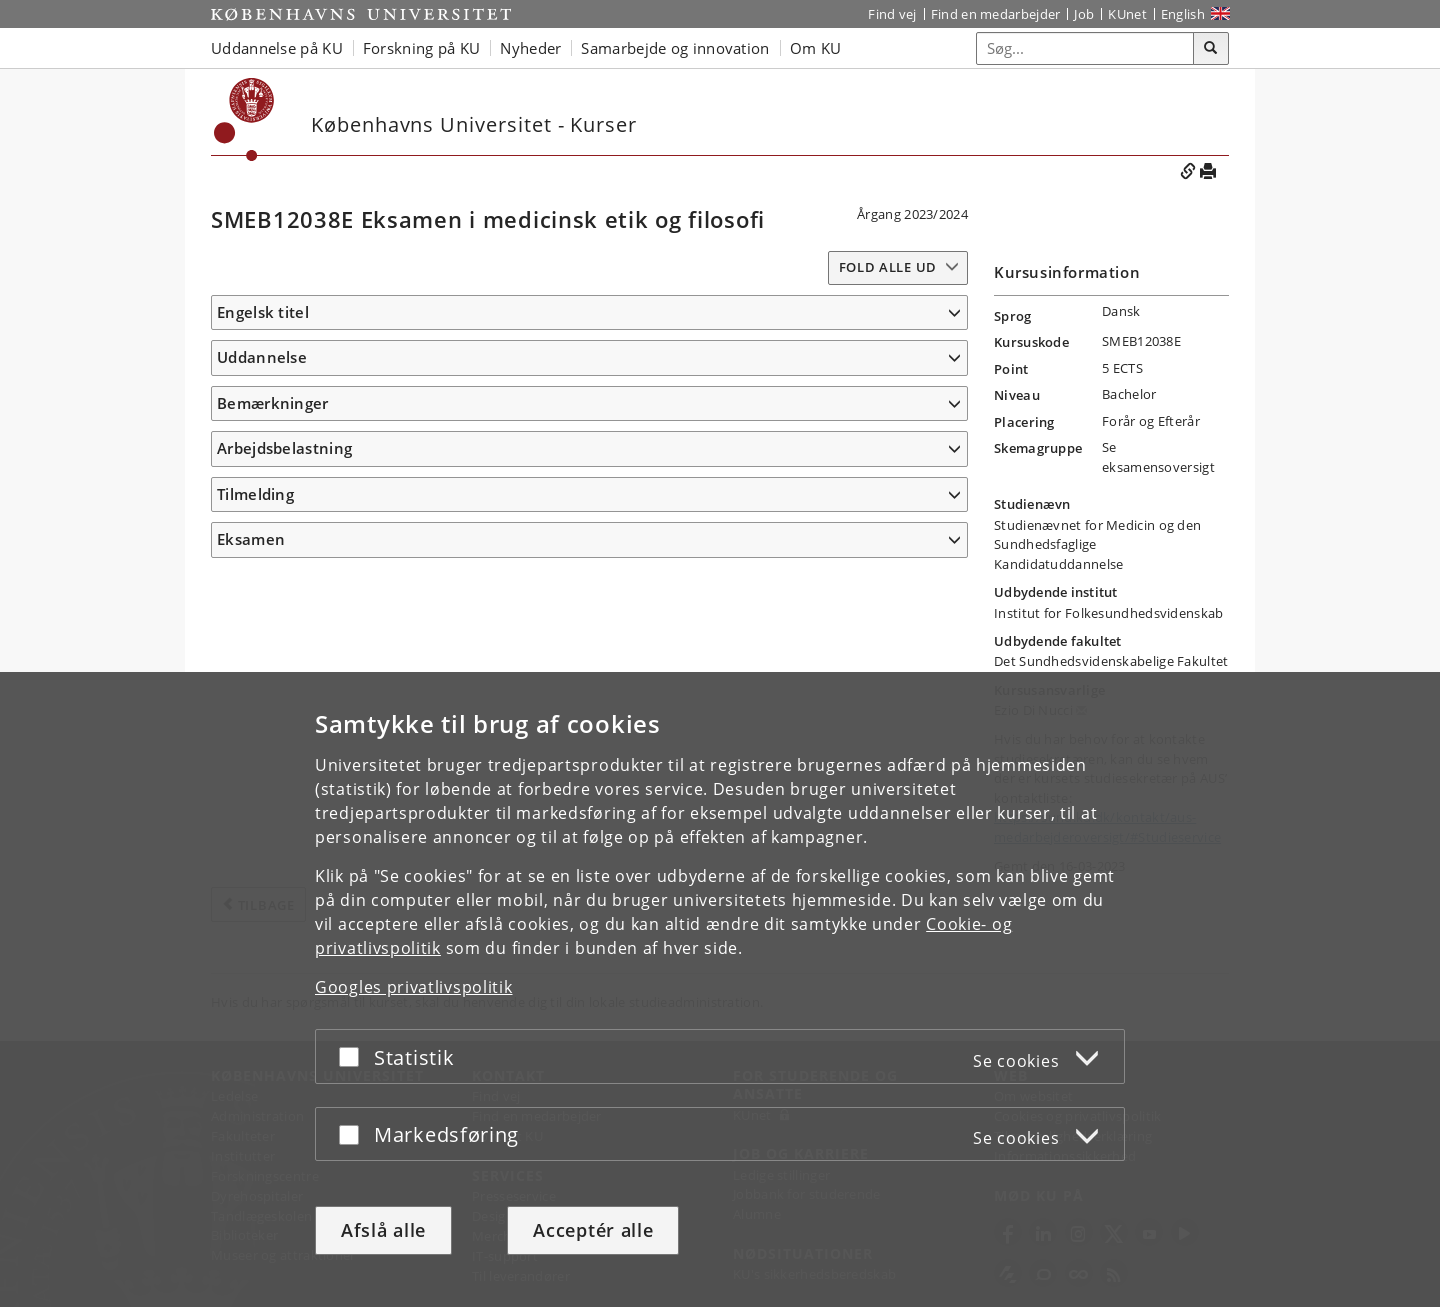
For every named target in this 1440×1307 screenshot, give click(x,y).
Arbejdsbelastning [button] (284, 507)
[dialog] (720, 989)
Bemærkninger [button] (273, 462)
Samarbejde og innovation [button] (675, 48)
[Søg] (1211, 49)
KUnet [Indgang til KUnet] (1127, 14)
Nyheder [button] (530, 48)
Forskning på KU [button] (422, 48)
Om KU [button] (816, 48)
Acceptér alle (593, 1230)
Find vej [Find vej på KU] (892, 14)
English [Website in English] (1183, 14)
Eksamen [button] (251, 598)
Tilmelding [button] (255, 553)
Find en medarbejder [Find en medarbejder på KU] (996, 14)
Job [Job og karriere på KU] (1084, 14)
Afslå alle (383, 1230)
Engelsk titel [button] (263, 312)
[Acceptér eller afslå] (354, 1056)
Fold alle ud (888, 267)
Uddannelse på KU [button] (277, 48)
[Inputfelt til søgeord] (1085, 48)
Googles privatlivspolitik (414, 987)
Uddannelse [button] (262, 387)
